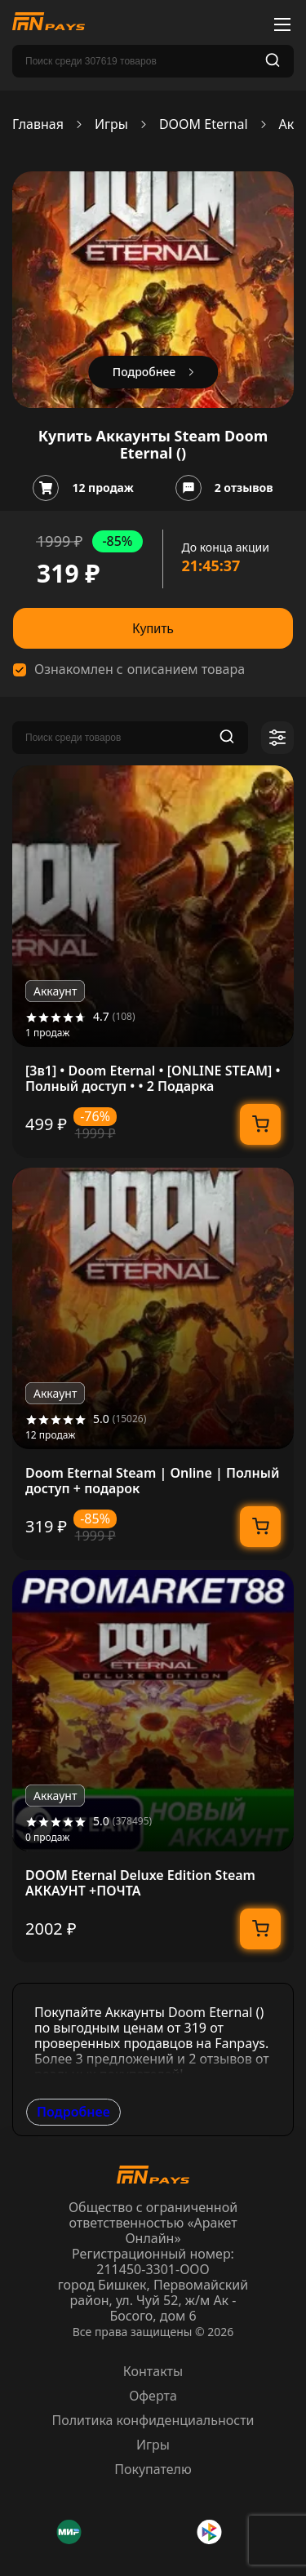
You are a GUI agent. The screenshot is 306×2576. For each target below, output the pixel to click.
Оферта (153, 2396)
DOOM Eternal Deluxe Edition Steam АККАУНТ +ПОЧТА (140, 1883)
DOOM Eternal (203, 124)
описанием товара (186, 669)
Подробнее (73, 2112)
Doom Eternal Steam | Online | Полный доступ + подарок (152, 1480)
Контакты (153, 2371)
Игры (111, 124)
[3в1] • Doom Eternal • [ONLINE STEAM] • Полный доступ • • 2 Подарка (153, 1078)
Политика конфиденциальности (152, 2420)
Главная (38, 124)
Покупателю (153, 2469)
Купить (153, 629)
